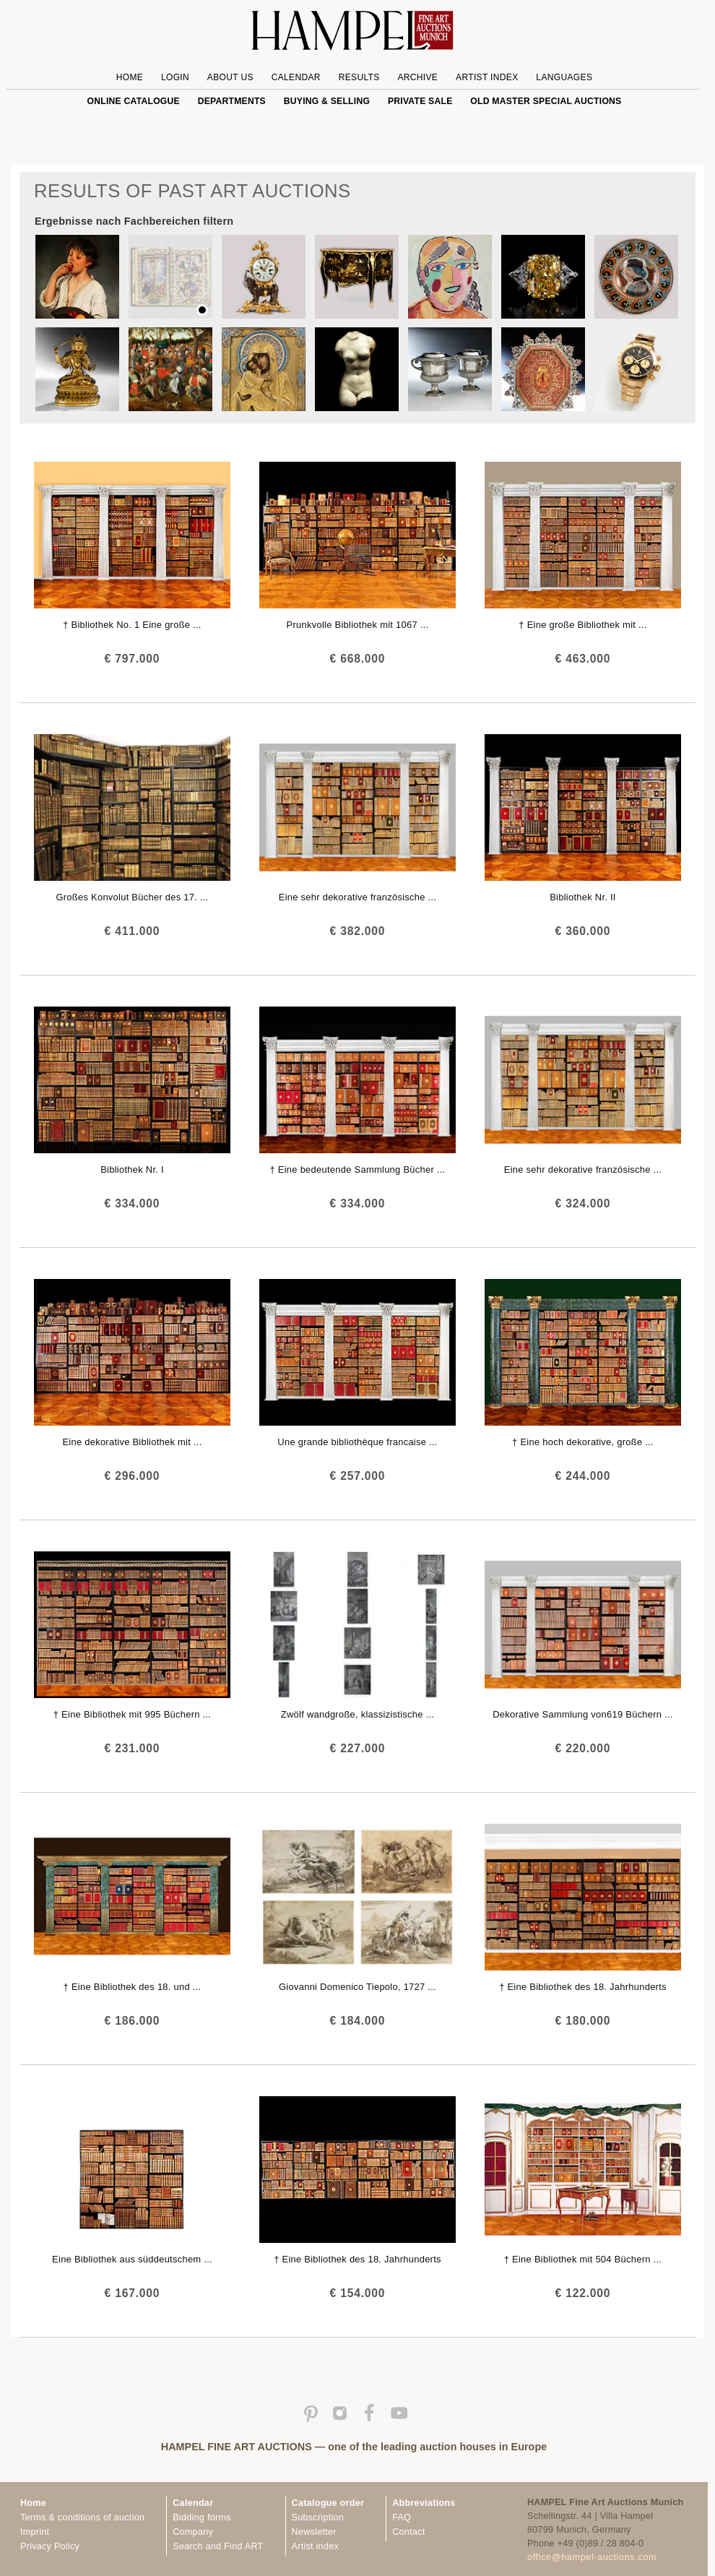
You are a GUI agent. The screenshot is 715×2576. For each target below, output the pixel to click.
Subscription (318, 2517)
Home (129, 77)
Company (193, 2532)
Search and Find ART (218, 2546)
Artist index (315, 2546)
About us (230, 77)
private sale (420, 101)
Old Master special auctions (545, 101)
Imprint (34, 2532)
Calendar (296, 77)
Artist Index (487, 77)
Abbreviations (423, 2503)
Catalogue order (328, 2503)
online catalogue (133, 101)
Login (175, 77)
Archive (417, 77)
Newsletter (314, 2532)
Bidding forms (201, 2517)
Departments (232, 101)
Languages (564, 77)
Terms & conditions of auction (82, 2517)
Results (359, 77)
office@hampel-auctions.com (591, 2557)
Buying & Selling (327, 101)
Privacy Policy (49, 2546)
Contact (408, 2532)
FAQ (401, 2517)
